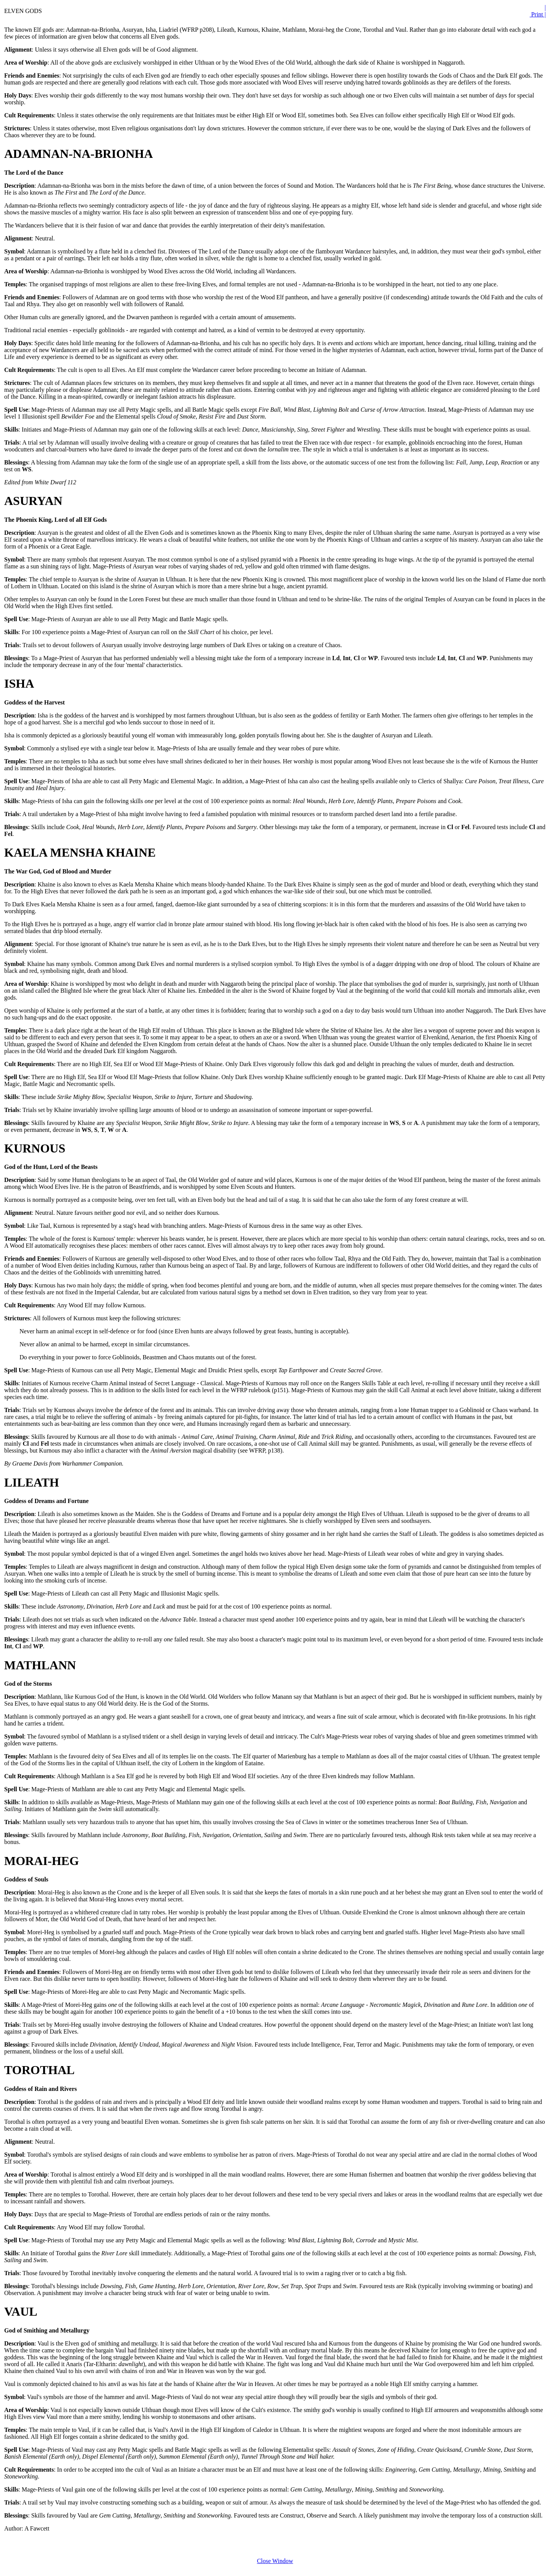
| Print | (538, 11)
